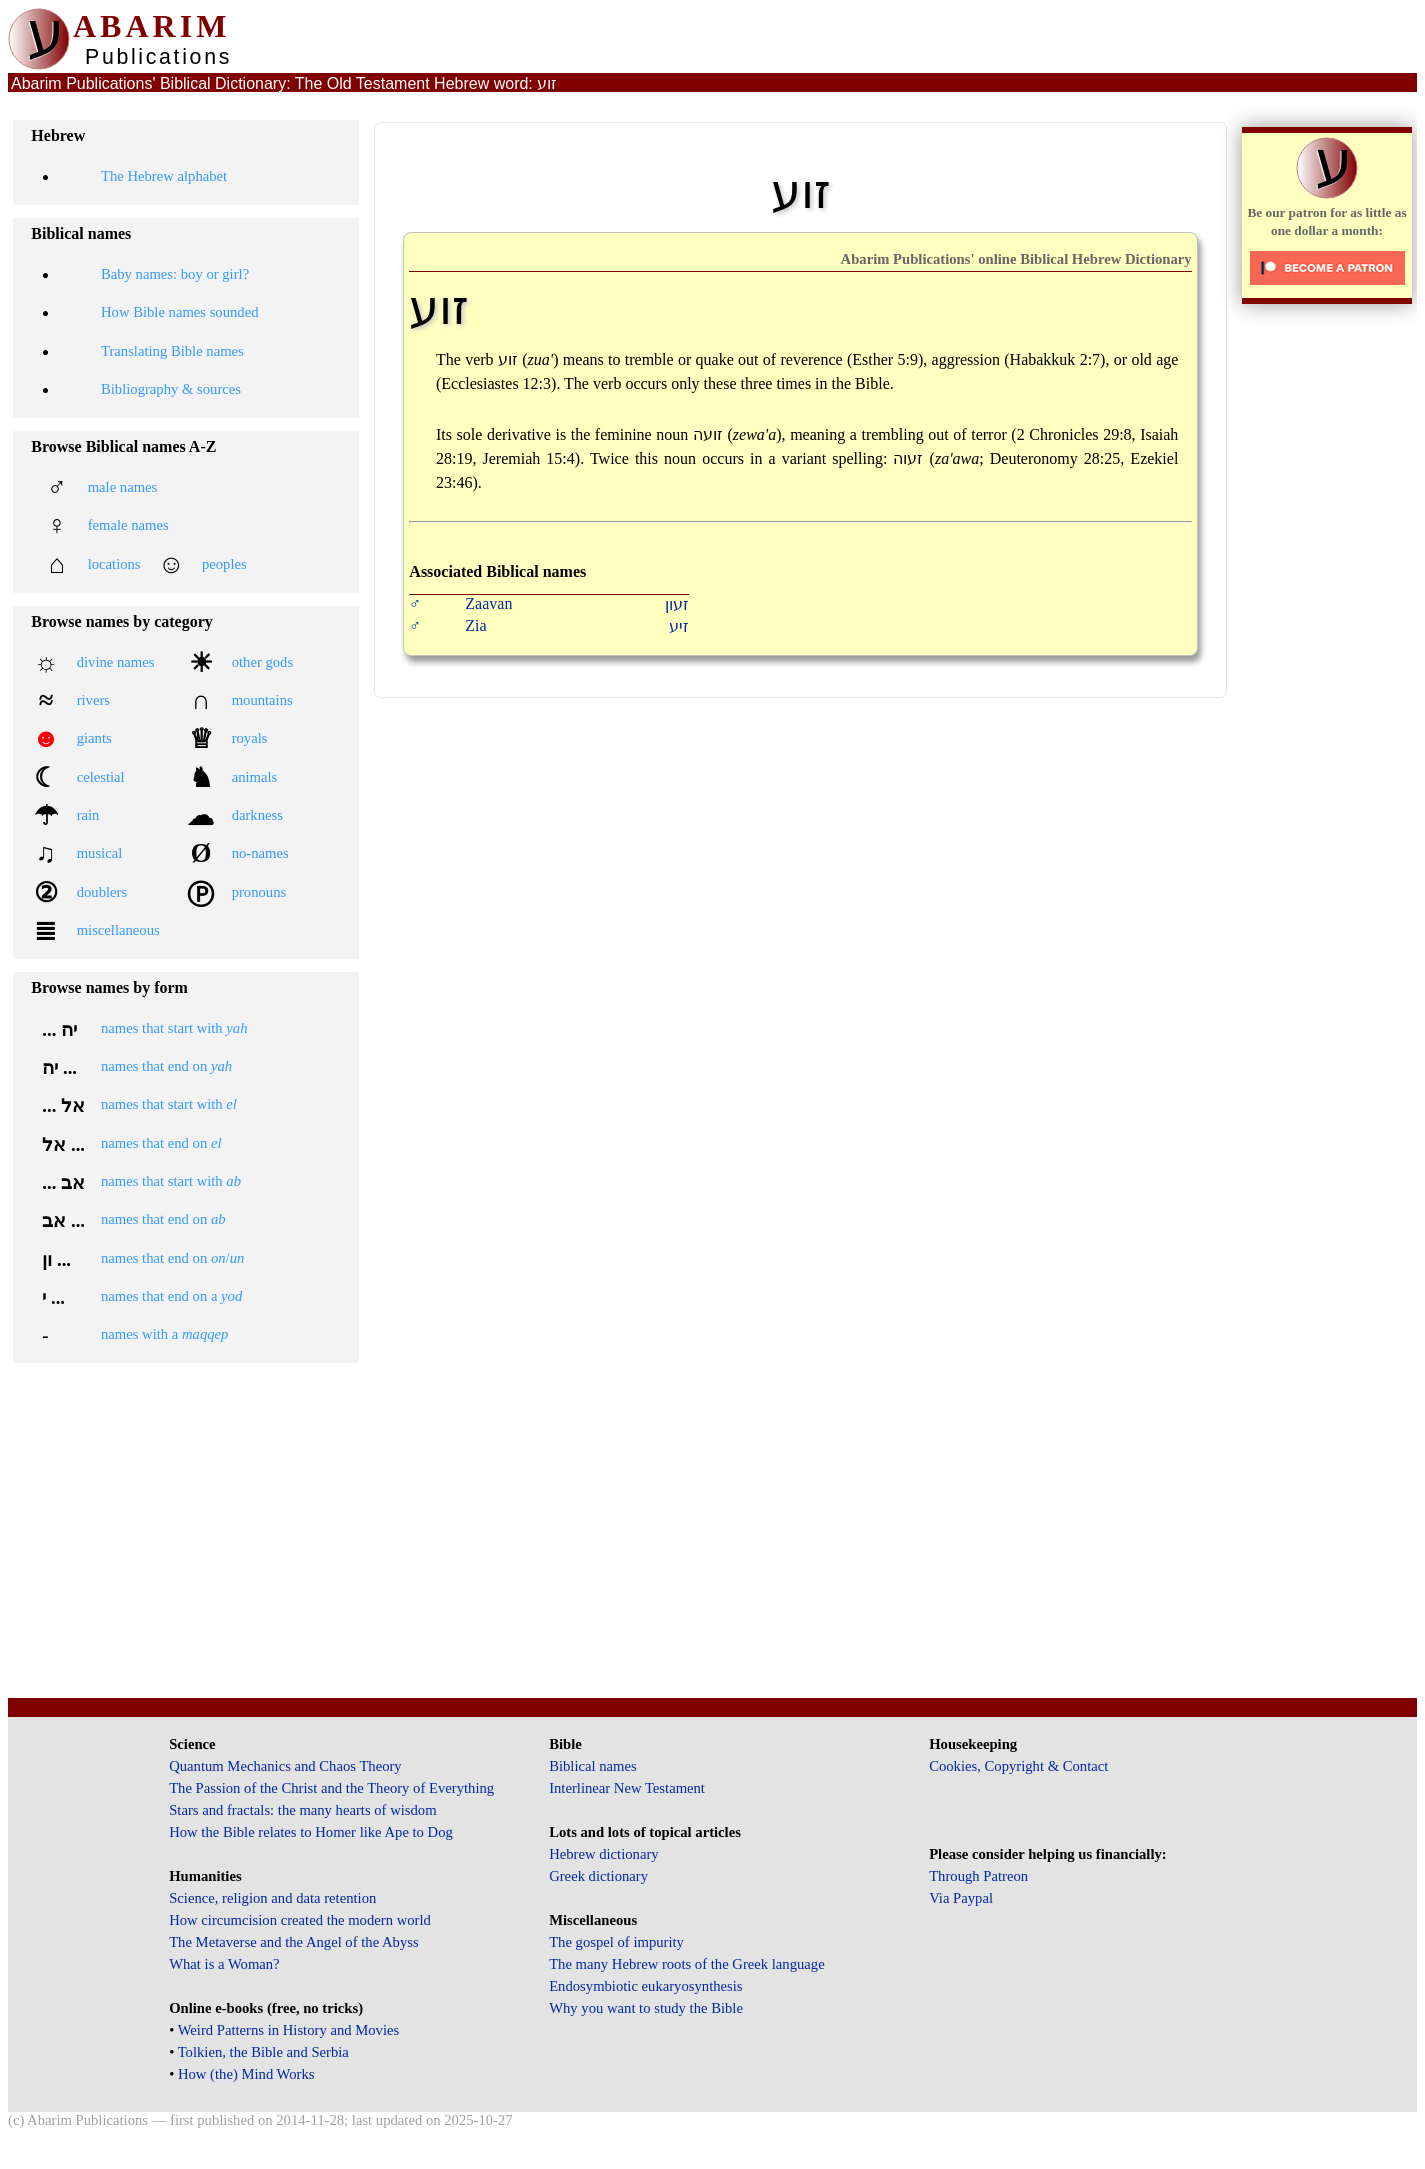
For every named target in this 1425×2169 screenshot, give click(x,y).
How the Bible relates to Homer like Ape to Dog (311, 1832)
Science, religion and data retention (272, 1898)
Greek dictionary (598, 1876)
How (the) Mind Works (246, 2074)
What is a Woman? (224, 1964)
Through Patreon (978, 1876)
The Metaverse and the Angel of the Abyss (294, 1942)
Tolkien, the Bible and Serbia (263, 2052)
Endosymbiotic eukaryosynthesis (645, 1986)
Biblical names (593, 1766)
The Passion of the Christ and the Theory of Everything (331, 1788)
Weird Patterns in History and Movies (288, 2030)
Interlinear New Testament (627, 1788)
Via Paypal (961, 1898)
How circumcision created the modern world (300, 1920)
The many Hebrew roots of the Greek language (687, 1964)
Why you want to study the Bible (646, 2008)
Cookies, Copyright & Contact (1018, 1766)
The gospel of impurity (616, 1942)
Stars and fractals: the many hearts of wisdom (302, 1810)
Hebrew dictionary (603, 1854)
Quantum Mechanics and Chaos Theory (285, 1766)
